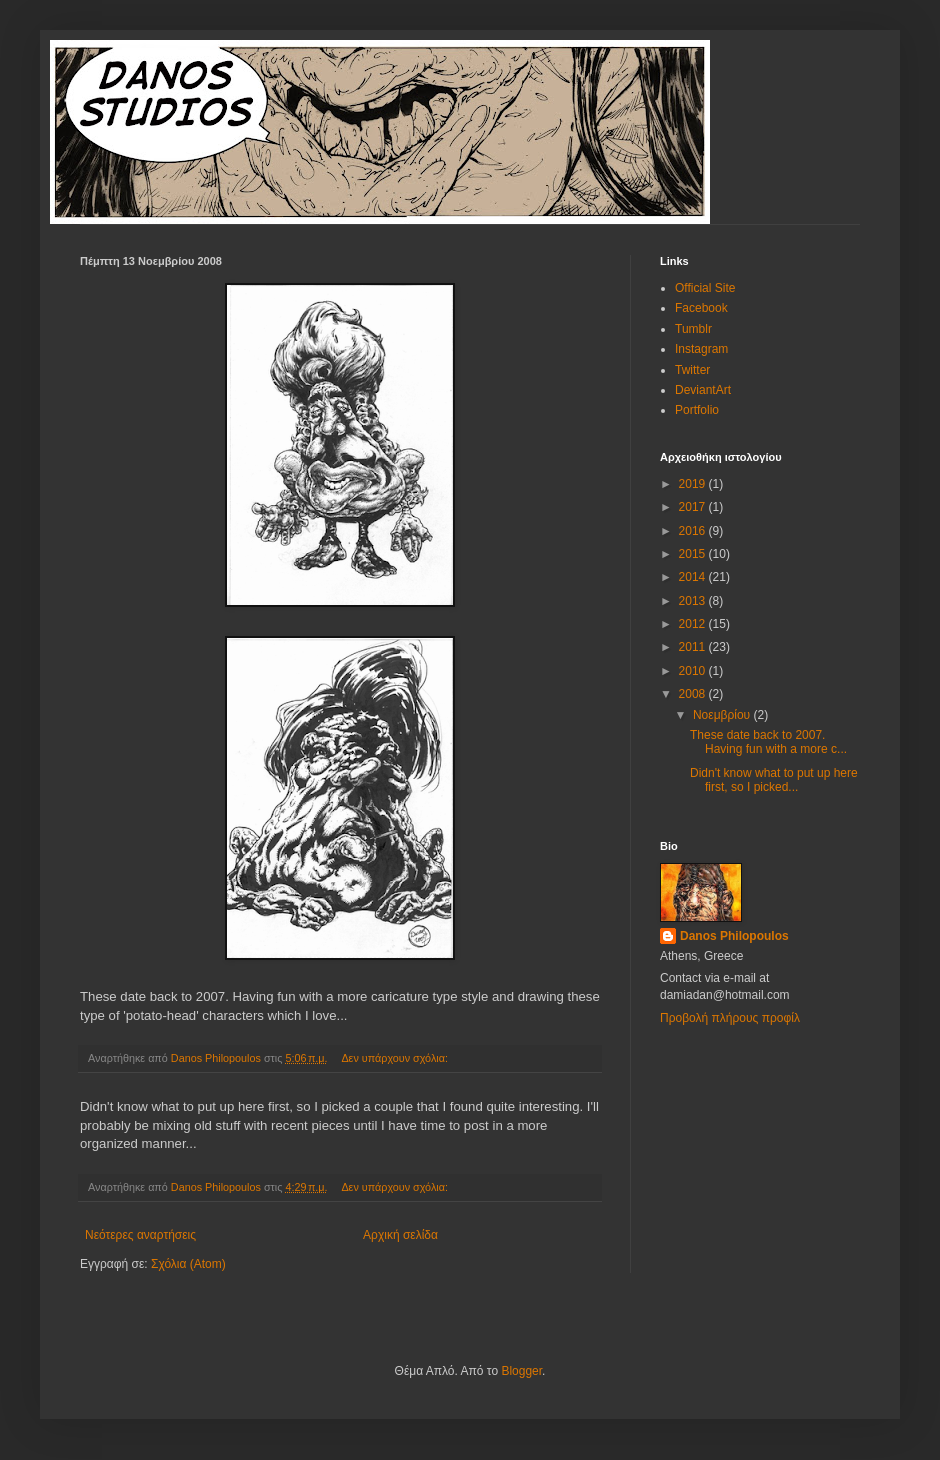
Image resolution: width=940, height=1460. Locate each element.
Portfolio (697, 410)
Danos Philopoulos (734, 936)
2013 (694, 601)
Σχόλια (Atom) (188, 1264)
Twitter (692, 370)
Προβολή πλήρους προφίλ (730, 1018)
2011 (694, 647)
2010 (694, 671)
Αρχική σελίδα (400, 1235)
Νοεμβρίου (723, 715)
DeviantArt (703, 390)
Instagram (701, 349)
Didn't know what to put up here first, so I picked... (774, 780)
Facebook (701, 308)
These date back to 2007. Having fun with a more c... (768, 742)
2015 (694, 554)
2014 (694, 577)
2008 (694, 694)
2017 (694, 507)
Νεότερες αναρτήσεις (140, 1235)
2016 (694, 531)
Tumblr (693, 329)
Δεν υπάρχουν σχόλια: (396, 1058)
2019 (694, 484)
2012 (694, 624)
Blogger (521, 1371)
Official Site (705, 288)
